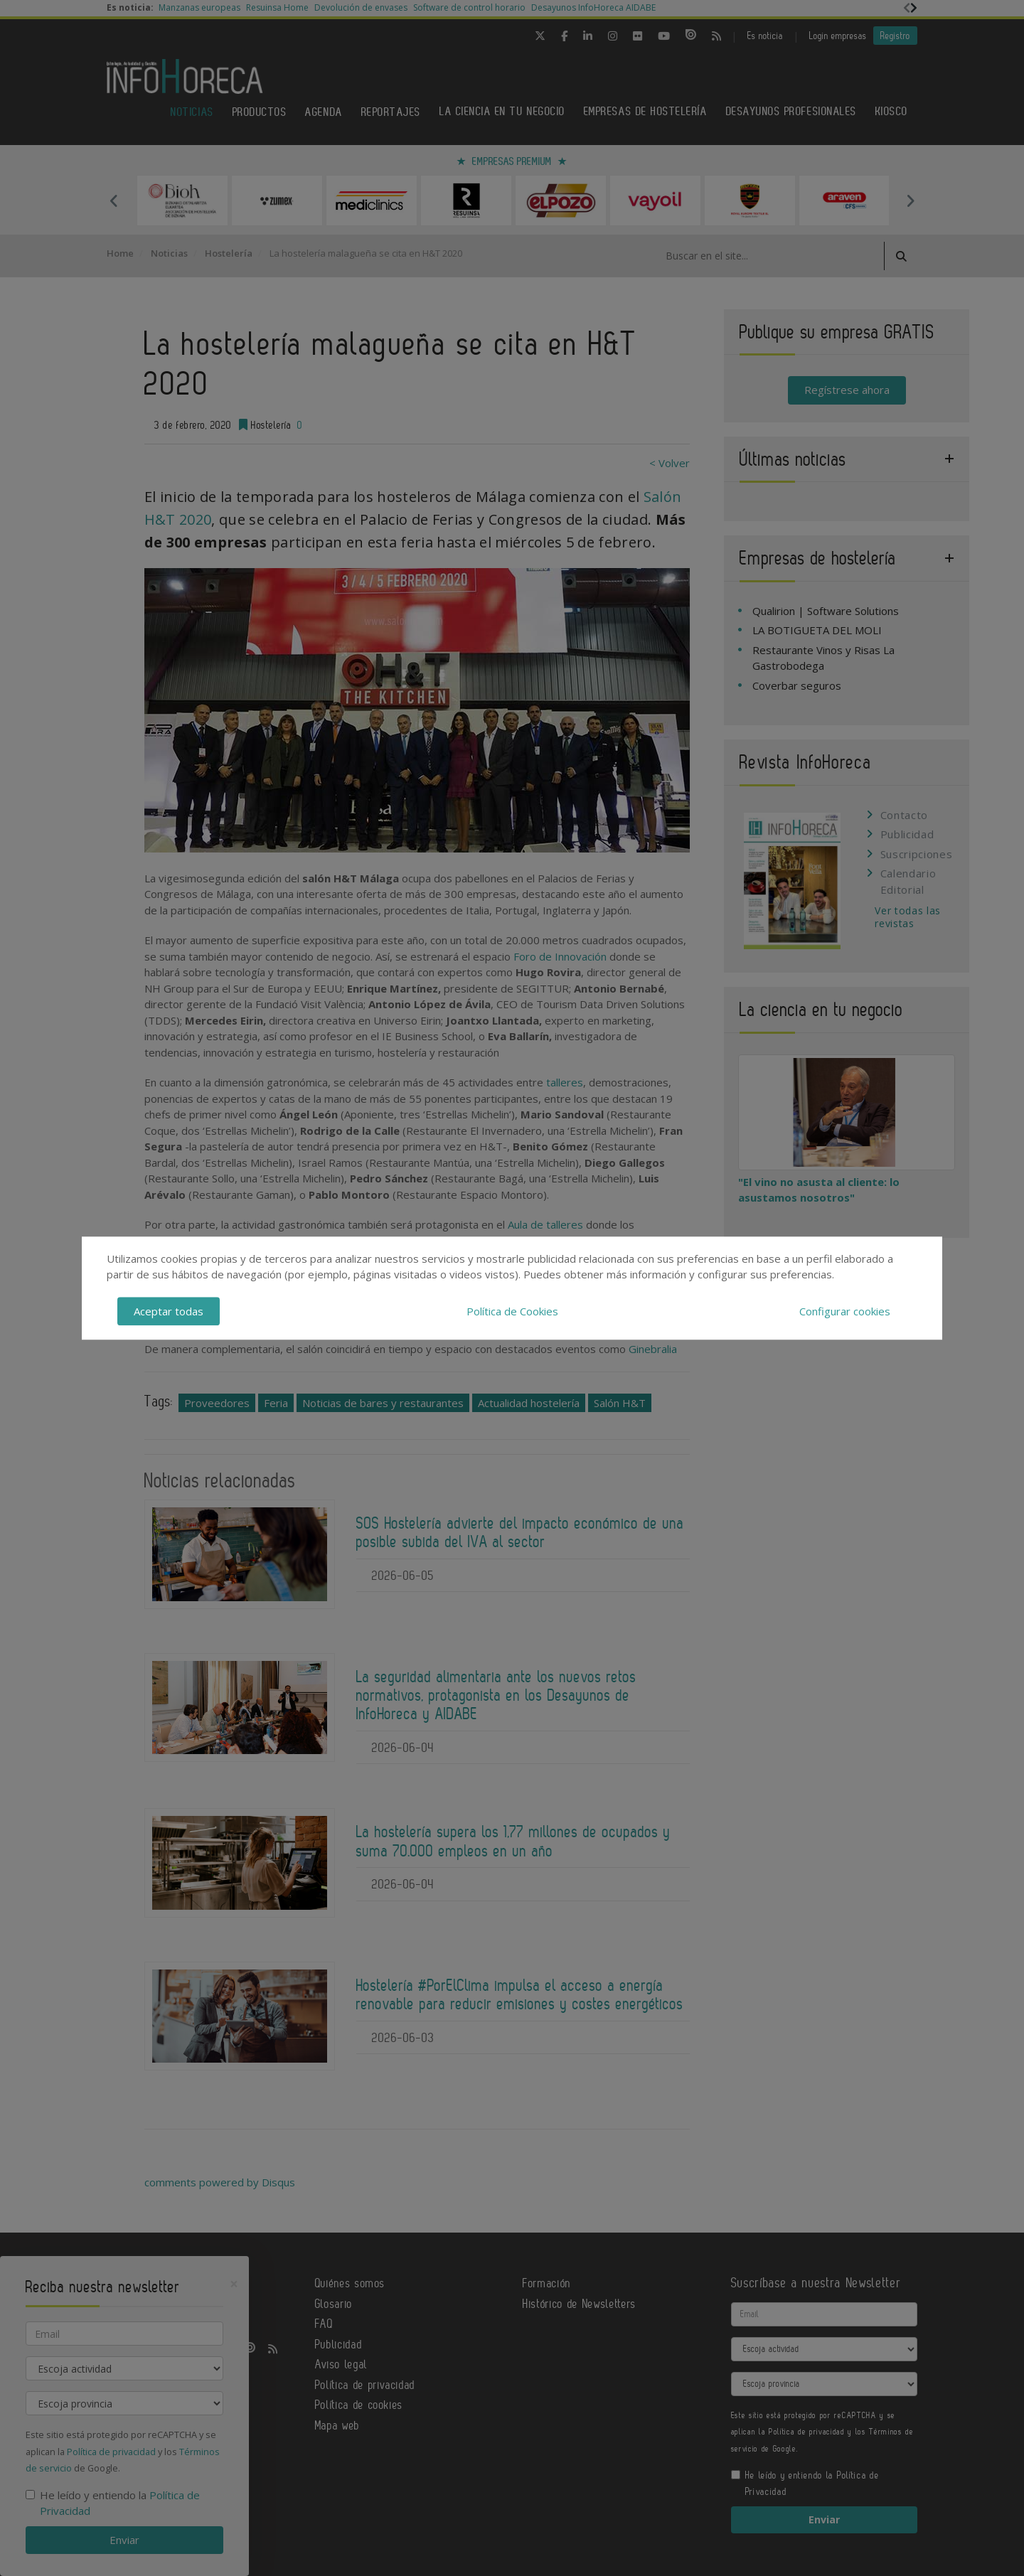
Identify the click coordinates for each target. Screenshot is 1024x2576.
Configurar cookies (844, 1311)
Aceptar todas (168, 1311)
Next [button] (910, 200)
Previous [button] (114, 200)
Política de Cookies (512, 1311)
